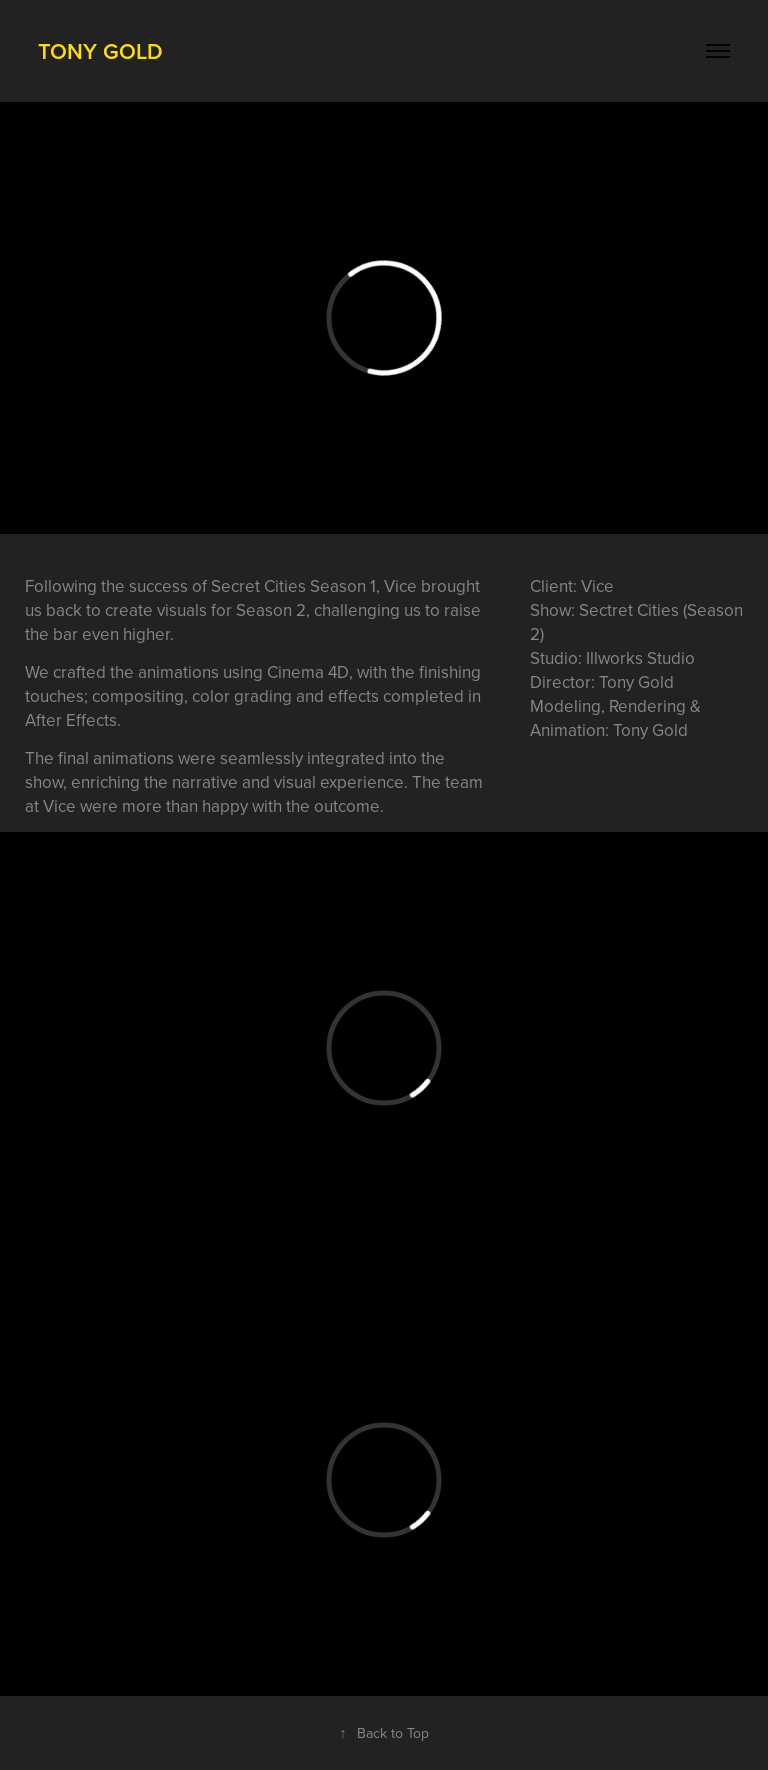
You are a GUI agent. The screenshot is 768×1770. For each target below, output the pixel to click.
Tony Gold (100, 51)
